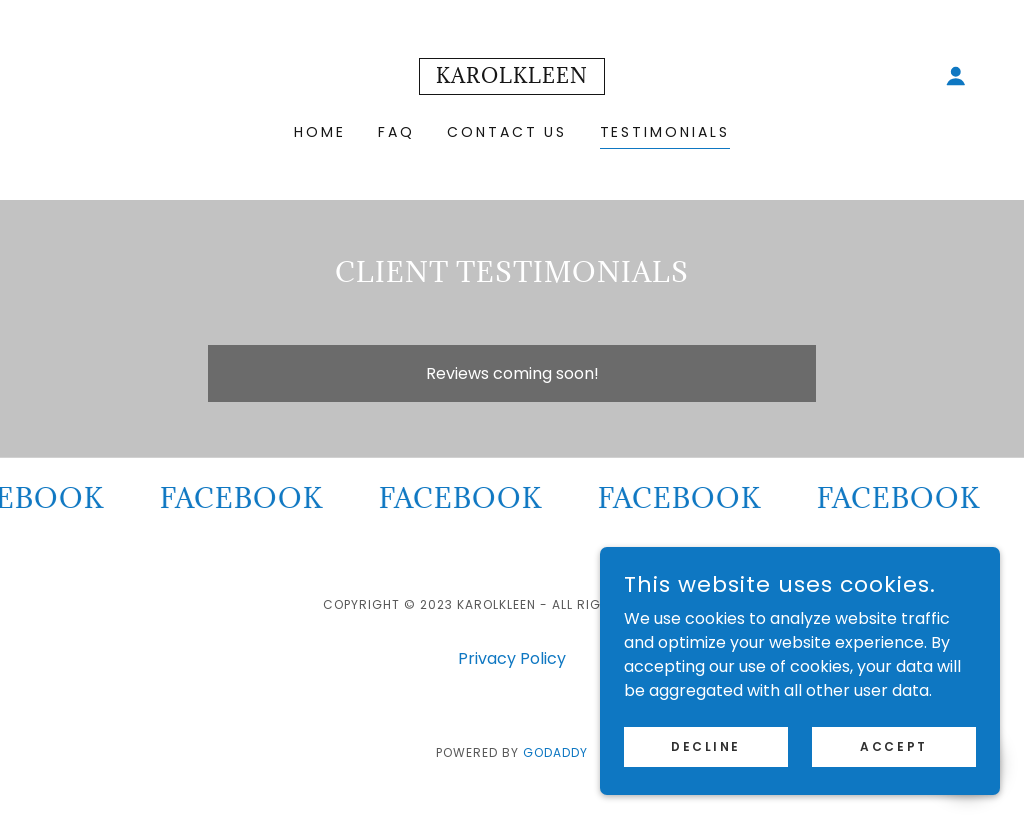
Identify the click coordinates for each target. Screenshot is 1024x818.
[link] (512, 77)
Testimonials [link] (665, 132)
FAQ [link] (396, 132)
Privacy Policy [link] (512, 658)
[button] (956, 76)
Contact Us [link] (507, 132)
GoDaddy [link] (555, 752)
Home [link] (320, 132)
